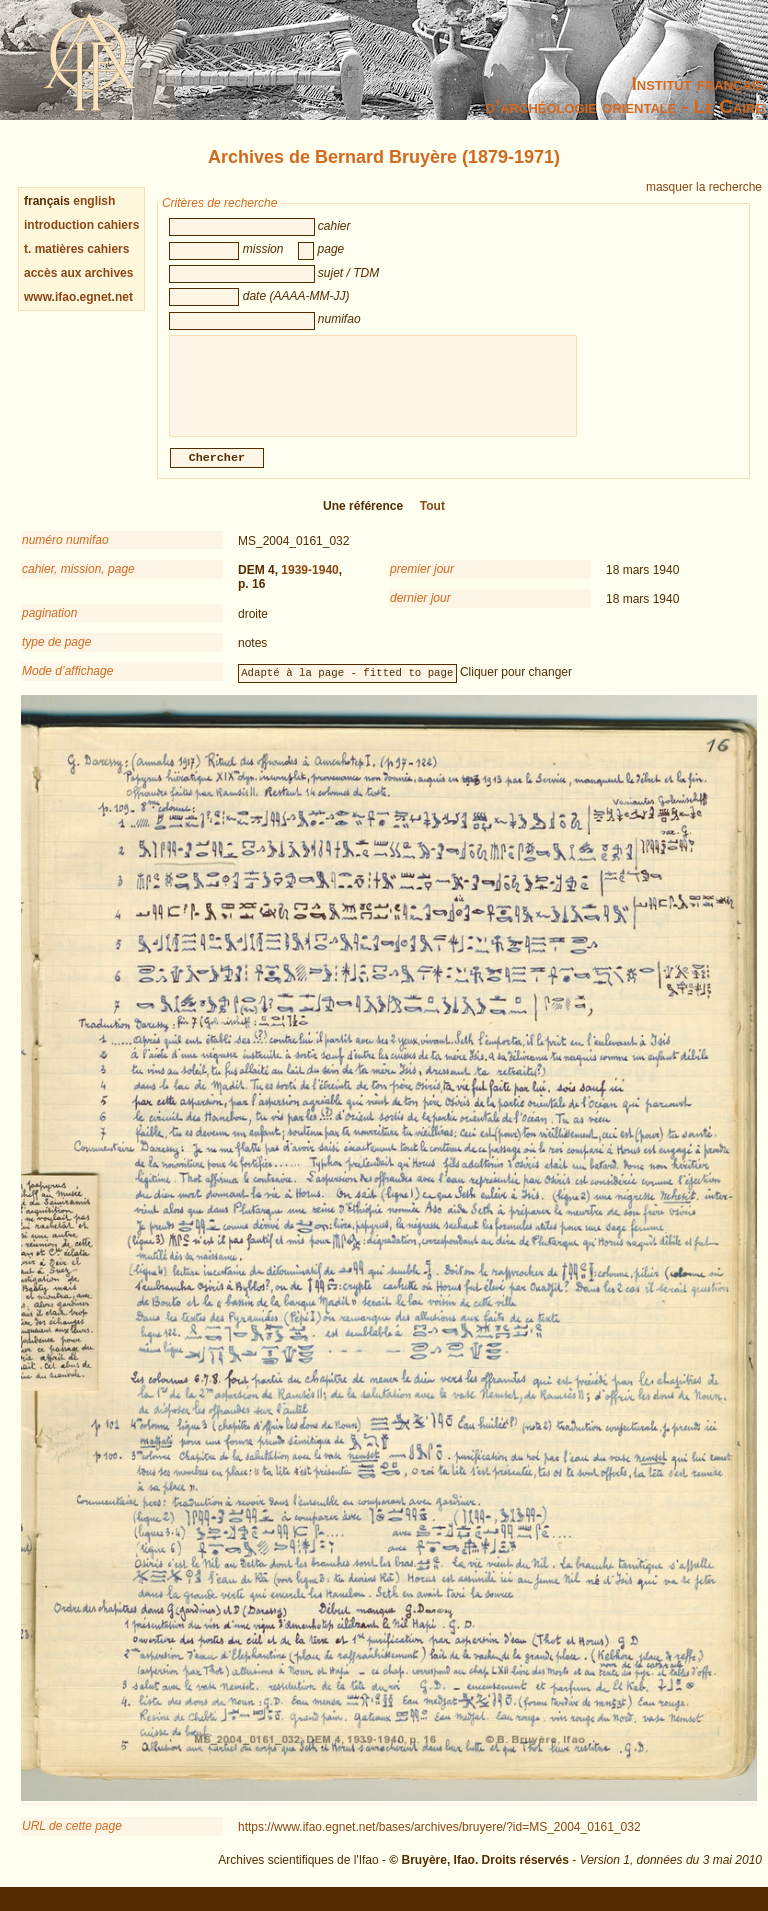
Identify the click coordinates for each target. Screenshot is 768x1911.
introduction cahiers (81, 225)
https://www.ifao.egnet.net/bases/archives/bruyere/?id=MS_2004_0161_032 (439, 1839)
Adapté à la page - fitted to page (347, 684)
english (94, 201)
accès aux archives (78, 273)
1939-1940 (309, 582)
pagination (49, 625)
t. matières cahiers (76, 249)
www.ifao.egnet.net (78, 297)
